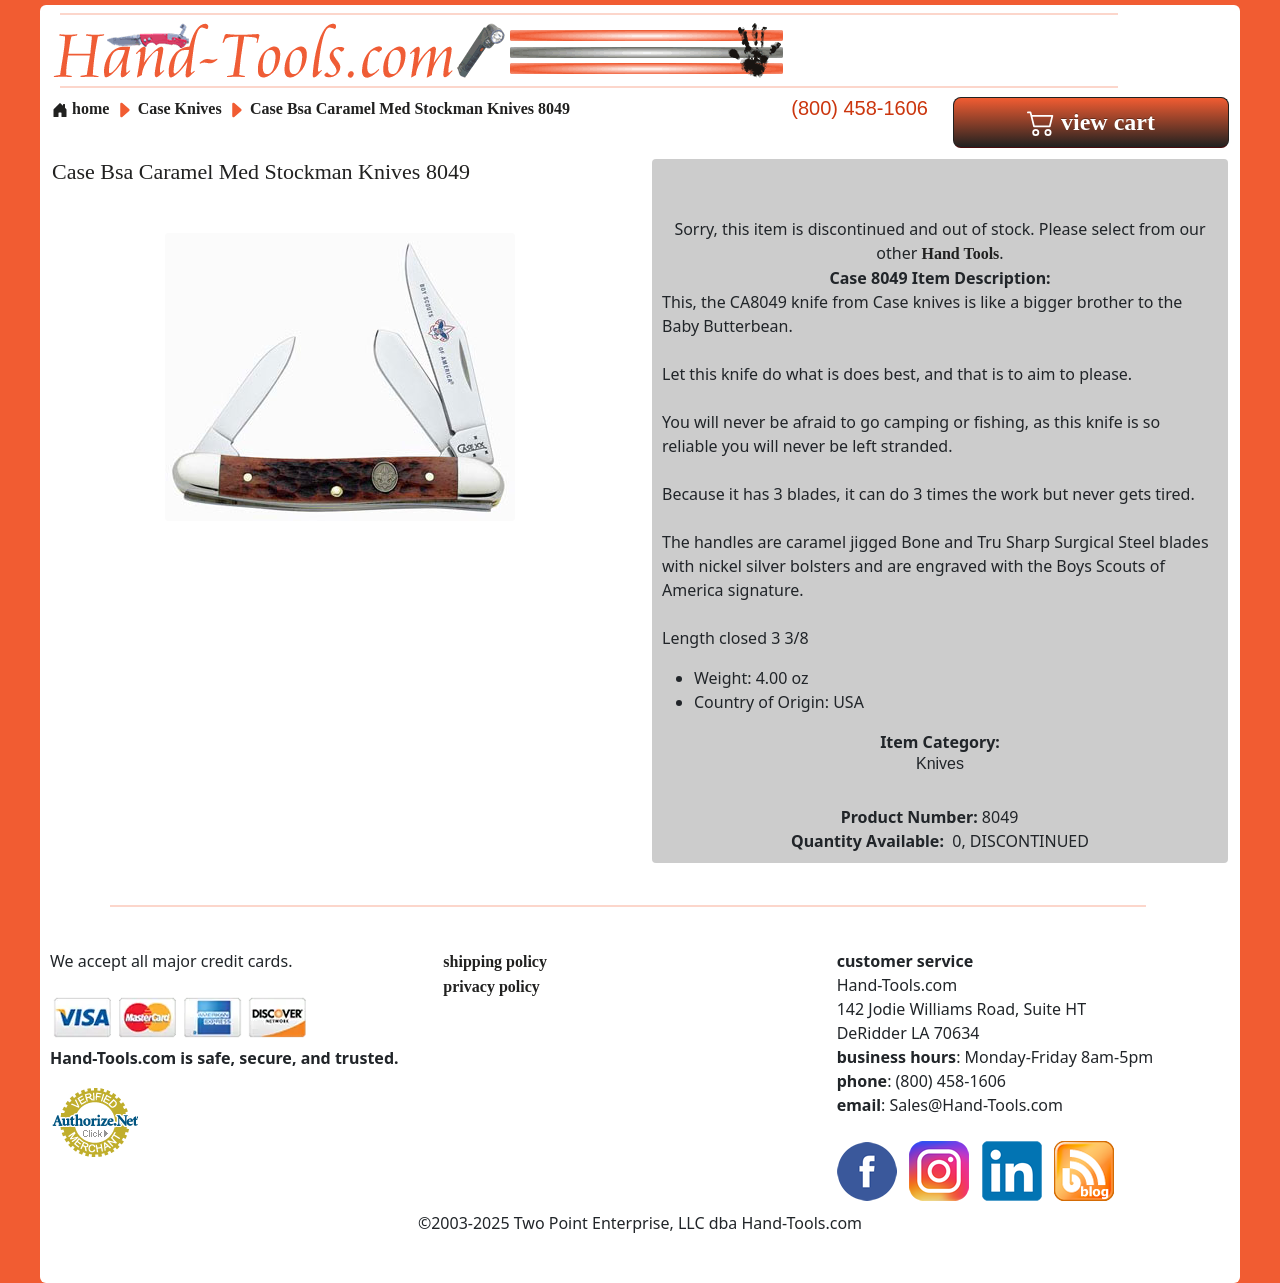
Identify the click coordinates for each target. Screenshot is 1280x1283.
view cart (1091, 122)
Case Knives (180, 108)
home (80, 108)
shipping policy (495, 961)
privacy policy (491, 986)
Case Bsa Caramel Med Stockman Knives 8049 (410, 108)
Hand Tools (961, 253)
